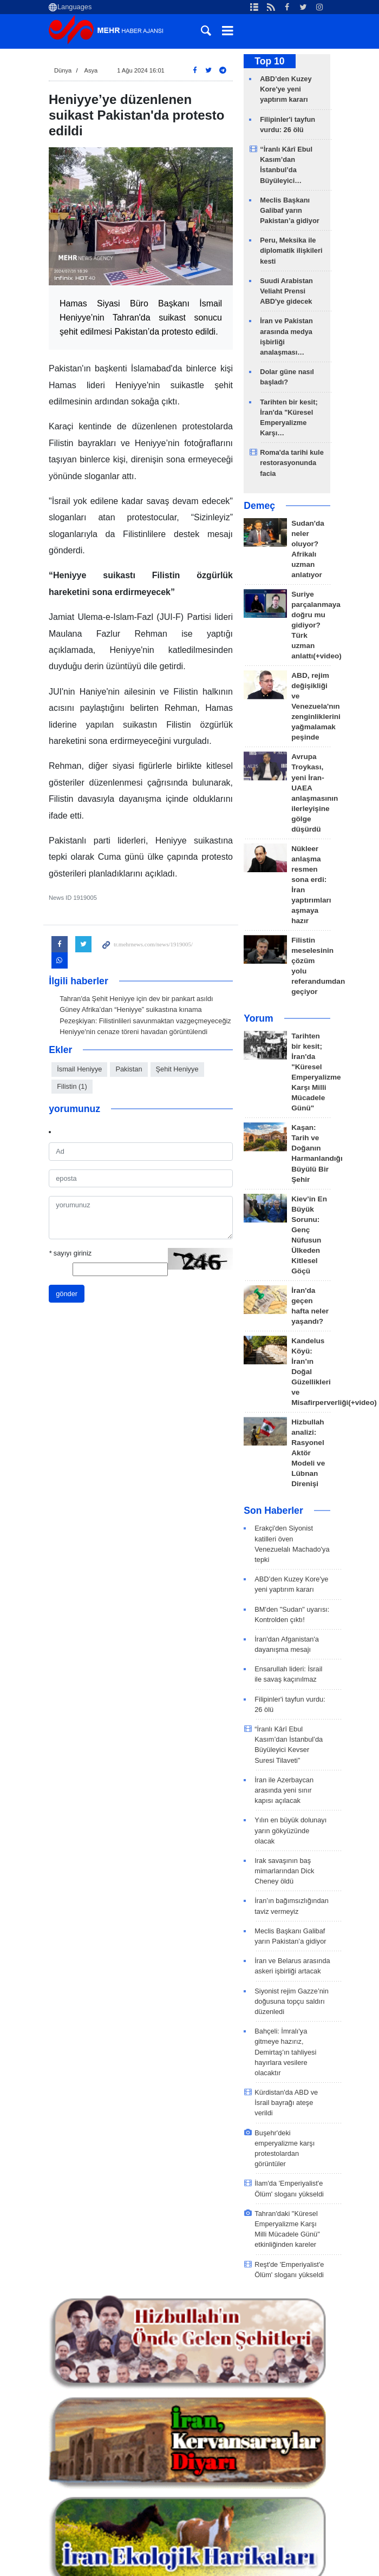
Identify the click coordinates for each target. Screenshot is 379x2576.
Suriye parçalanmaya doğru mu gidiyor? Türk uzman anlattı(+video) (316, 625)
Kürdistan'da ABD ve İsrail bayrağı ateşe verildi (286, 2102)
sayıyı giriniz (70, 1253)
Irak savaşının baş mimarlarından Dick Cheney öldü (284, 1870)
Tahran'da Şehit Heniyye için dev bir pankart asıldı (136, 999)
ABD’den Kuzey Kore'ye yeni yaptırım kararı (285, 89)
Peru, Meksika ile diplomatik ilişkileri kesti (291, 250)
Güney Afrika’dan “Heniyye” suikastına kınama (130, 1009)
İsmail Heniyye (79, 1069)
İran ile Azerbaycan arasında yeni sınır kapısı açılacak (283, 1790)
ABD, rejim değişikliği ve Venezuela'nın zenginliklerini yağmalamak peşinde (316, 706)
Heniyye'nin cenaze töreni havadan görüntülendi (133, 1032)
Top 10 (269, 61)
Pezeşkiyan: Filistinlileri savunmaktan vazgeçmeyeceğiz (145, 1021)
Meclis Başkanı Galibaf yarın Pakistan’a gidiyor (289, 210)
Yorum (258, 1018)
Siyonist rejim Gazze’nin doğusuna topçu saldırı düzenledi (291, 2001)
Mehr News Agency (108, 32)
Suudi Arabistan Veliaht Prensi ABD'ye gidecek (286, 291)
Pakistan (128, 1069)
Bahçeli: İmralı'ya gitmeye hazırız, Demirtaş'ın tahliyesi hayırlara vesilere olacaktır (285, 2052)
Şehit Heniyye (176, 1069)
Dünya (62, 70)
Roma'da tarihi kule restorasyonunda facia (292, 462)
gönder (66, 1294)
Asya (90, 70)
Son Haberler (273, 1510)
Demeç (259, 505)
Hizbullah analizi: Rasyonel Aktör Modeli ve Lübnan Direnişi (308, 1453)
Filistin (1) (72, 1086)
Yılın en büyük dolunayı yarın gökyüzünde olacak (290, 1830)
